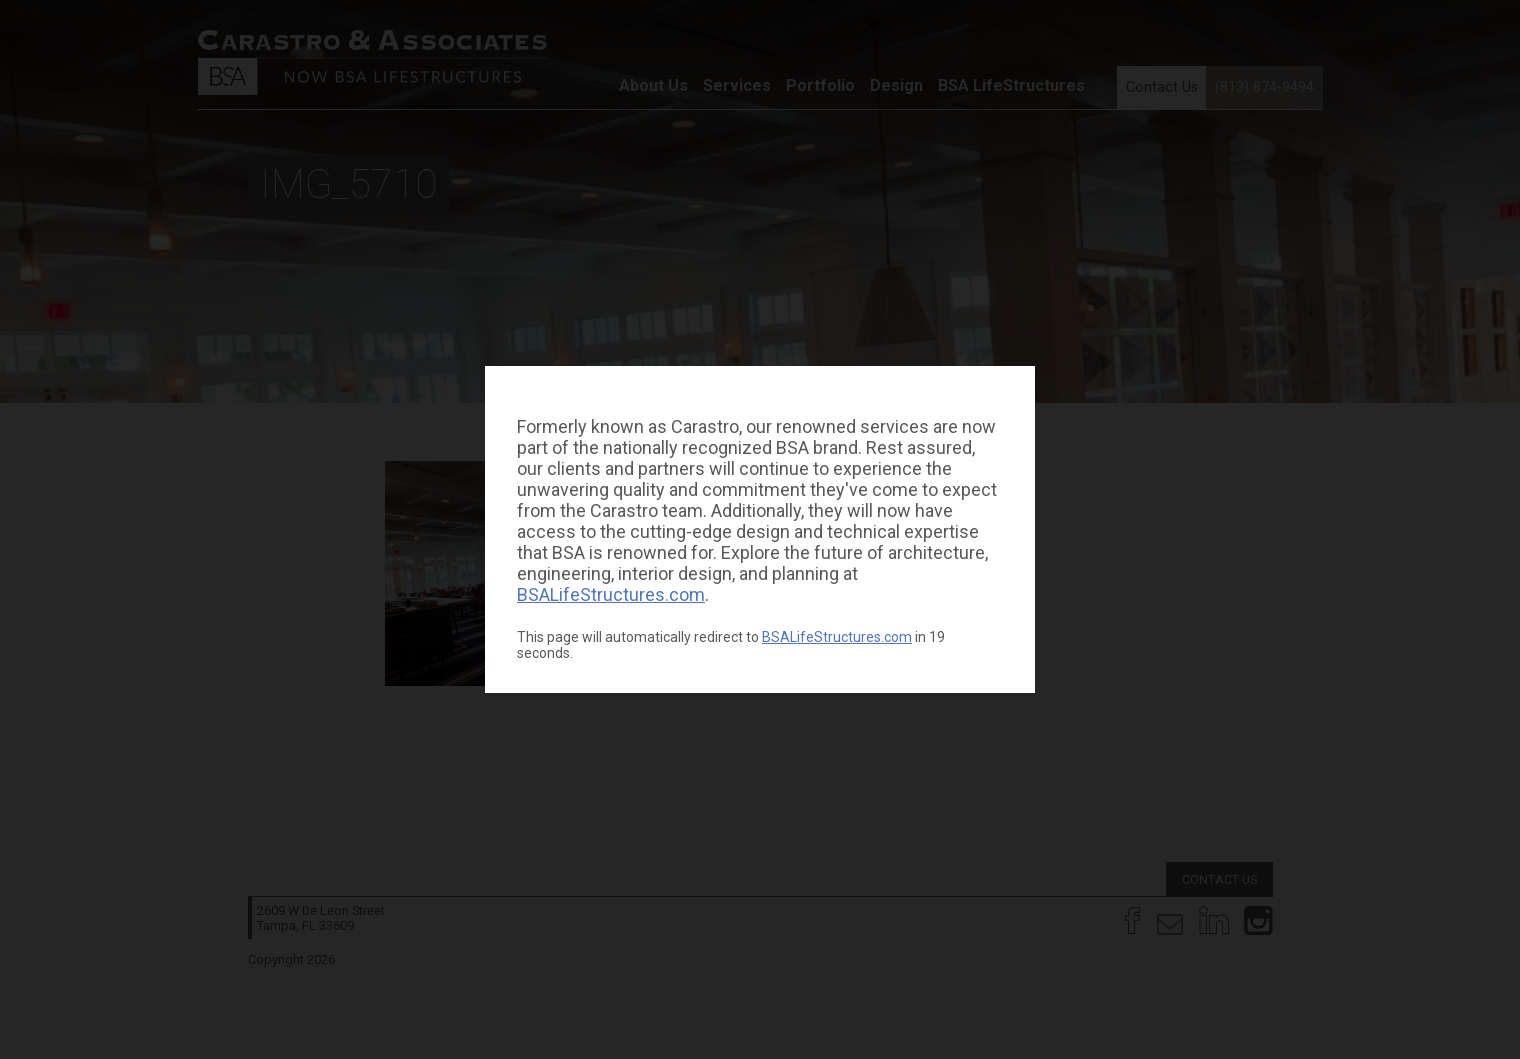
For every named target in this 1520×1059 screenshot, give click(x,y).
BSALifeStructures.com (611, 594)
